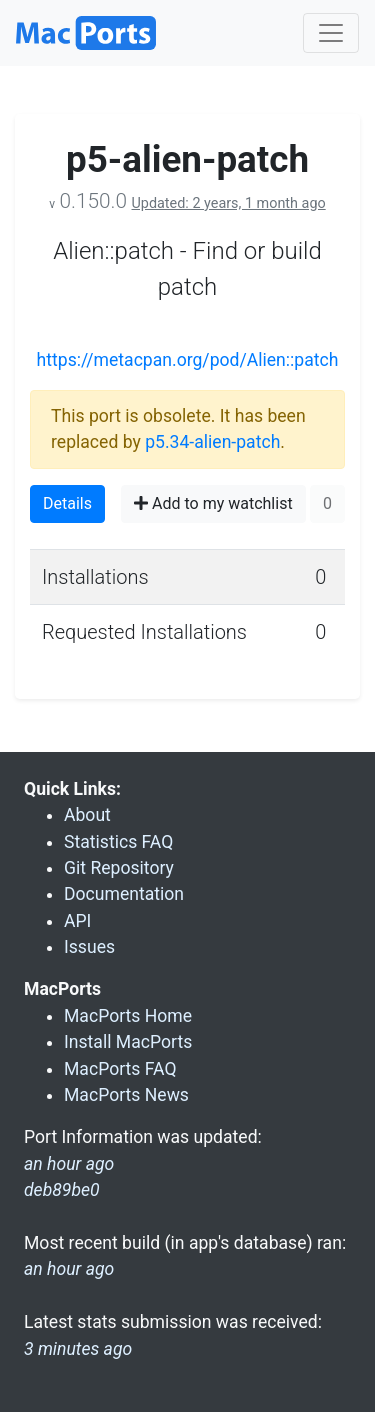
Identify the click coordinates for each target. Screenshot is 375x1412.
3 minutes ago (78, 1349)
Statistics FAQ (118, 842)
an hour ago (69, 1269)
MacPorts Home (128, 1016)
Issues (89, 947)
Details (67, 503)
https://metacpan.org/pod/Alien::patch (188, 360)
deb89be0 (62, 1190)
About (87, 815)
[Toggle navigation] (331, 33)
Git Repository (119, 868)
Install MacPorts (128, 1042)
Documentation (124, 894)
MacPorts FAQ (120, 1069)
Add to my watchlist (213, 503)
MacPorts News (126, 1095)
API (77, 921)
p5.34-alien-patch (212, 442)
